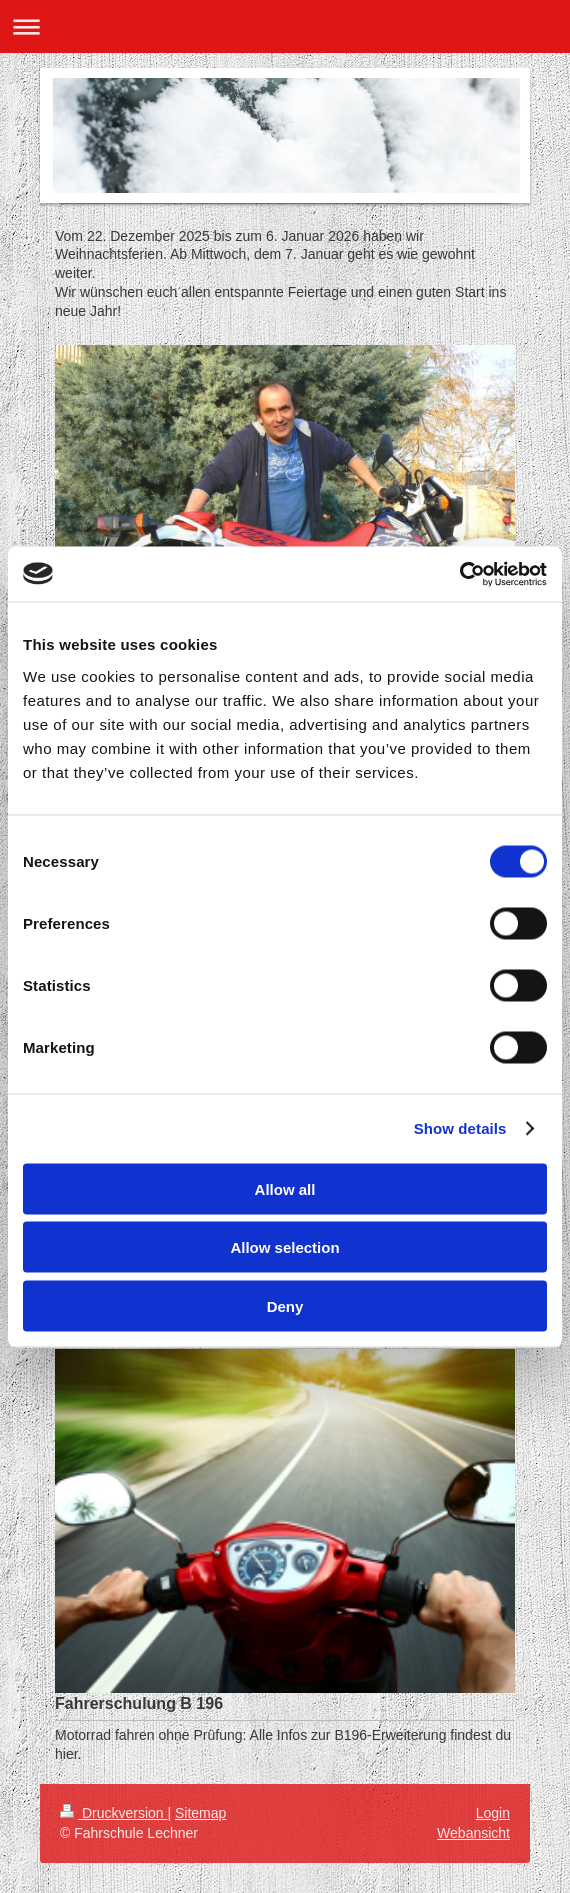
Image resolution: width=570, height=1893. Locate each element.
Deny (285, 1305)
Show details (460, 1128)
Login (493, 1813)
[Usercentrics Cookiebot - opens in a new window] (459, 574)
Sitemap (200, 1813)
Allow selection (284, 1247)
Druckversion (113, 1813)
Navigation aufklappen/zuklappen (285, 26)
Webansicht (473, 1833)
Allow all (285, 1188)
